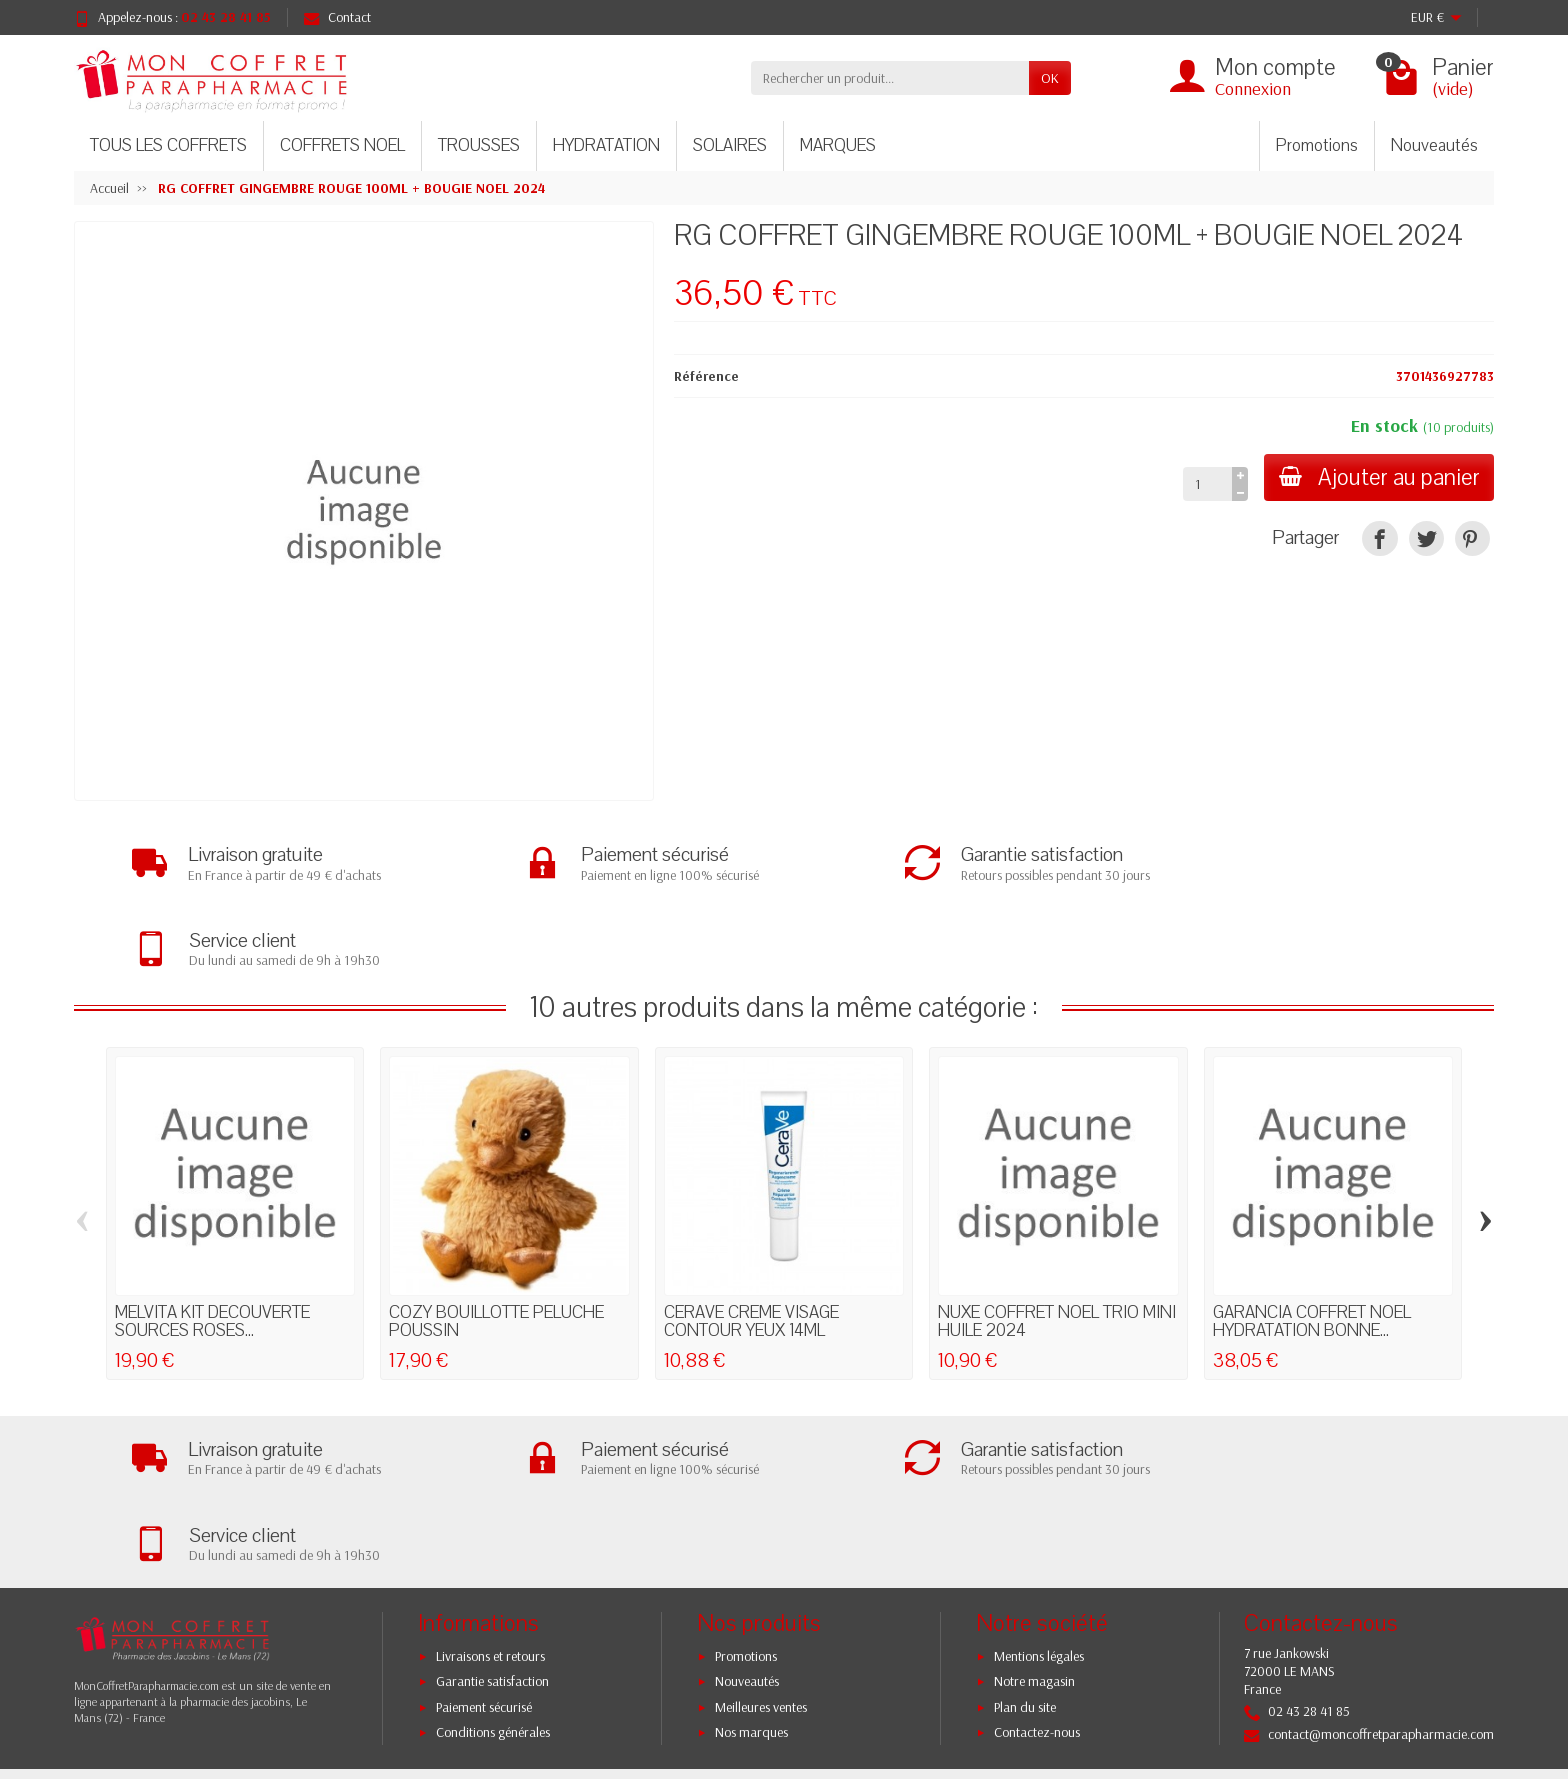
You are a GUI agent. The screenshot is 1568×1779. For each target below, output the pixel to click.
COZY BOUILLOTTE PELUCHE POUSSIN (496, 1237)
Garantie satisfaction (492, 1513)
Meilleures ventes (761, 1539)
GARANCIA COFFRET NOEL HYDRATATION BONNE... (1312, 1237)
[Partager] (1379, 538)
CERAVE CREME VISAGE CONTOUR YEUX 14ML (751, 1237)
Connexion (1253, 88)
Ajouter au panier (1377, 477)
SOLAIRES (730, 145)
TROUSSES (479, 145)
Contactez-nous (1037, 1564)
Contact (337, 17)
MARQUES (838, 145)
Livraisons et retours (490, 1488)
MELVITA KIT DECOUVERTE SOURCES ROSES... (212, 1237)
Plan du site (1025, 1539)
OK (1050, 78)
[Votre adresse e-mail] (743, 1642)
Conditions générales (493, 1564)
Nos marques (751, 1564)
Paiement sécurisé (484, 1539)
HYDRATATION (606, 145)
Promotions (1317, 145)
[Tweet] (1426, 538)
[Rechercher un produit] (890, 78)
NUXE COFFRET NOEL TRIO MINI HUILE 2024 (1057, 1237)
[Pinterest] (1472, 538)
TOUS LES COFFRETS (168, 145)
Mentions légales (1039, 1488)
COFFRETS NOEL (342, 145)
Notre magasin (1034, 1513)
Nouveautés (1434, 145)
